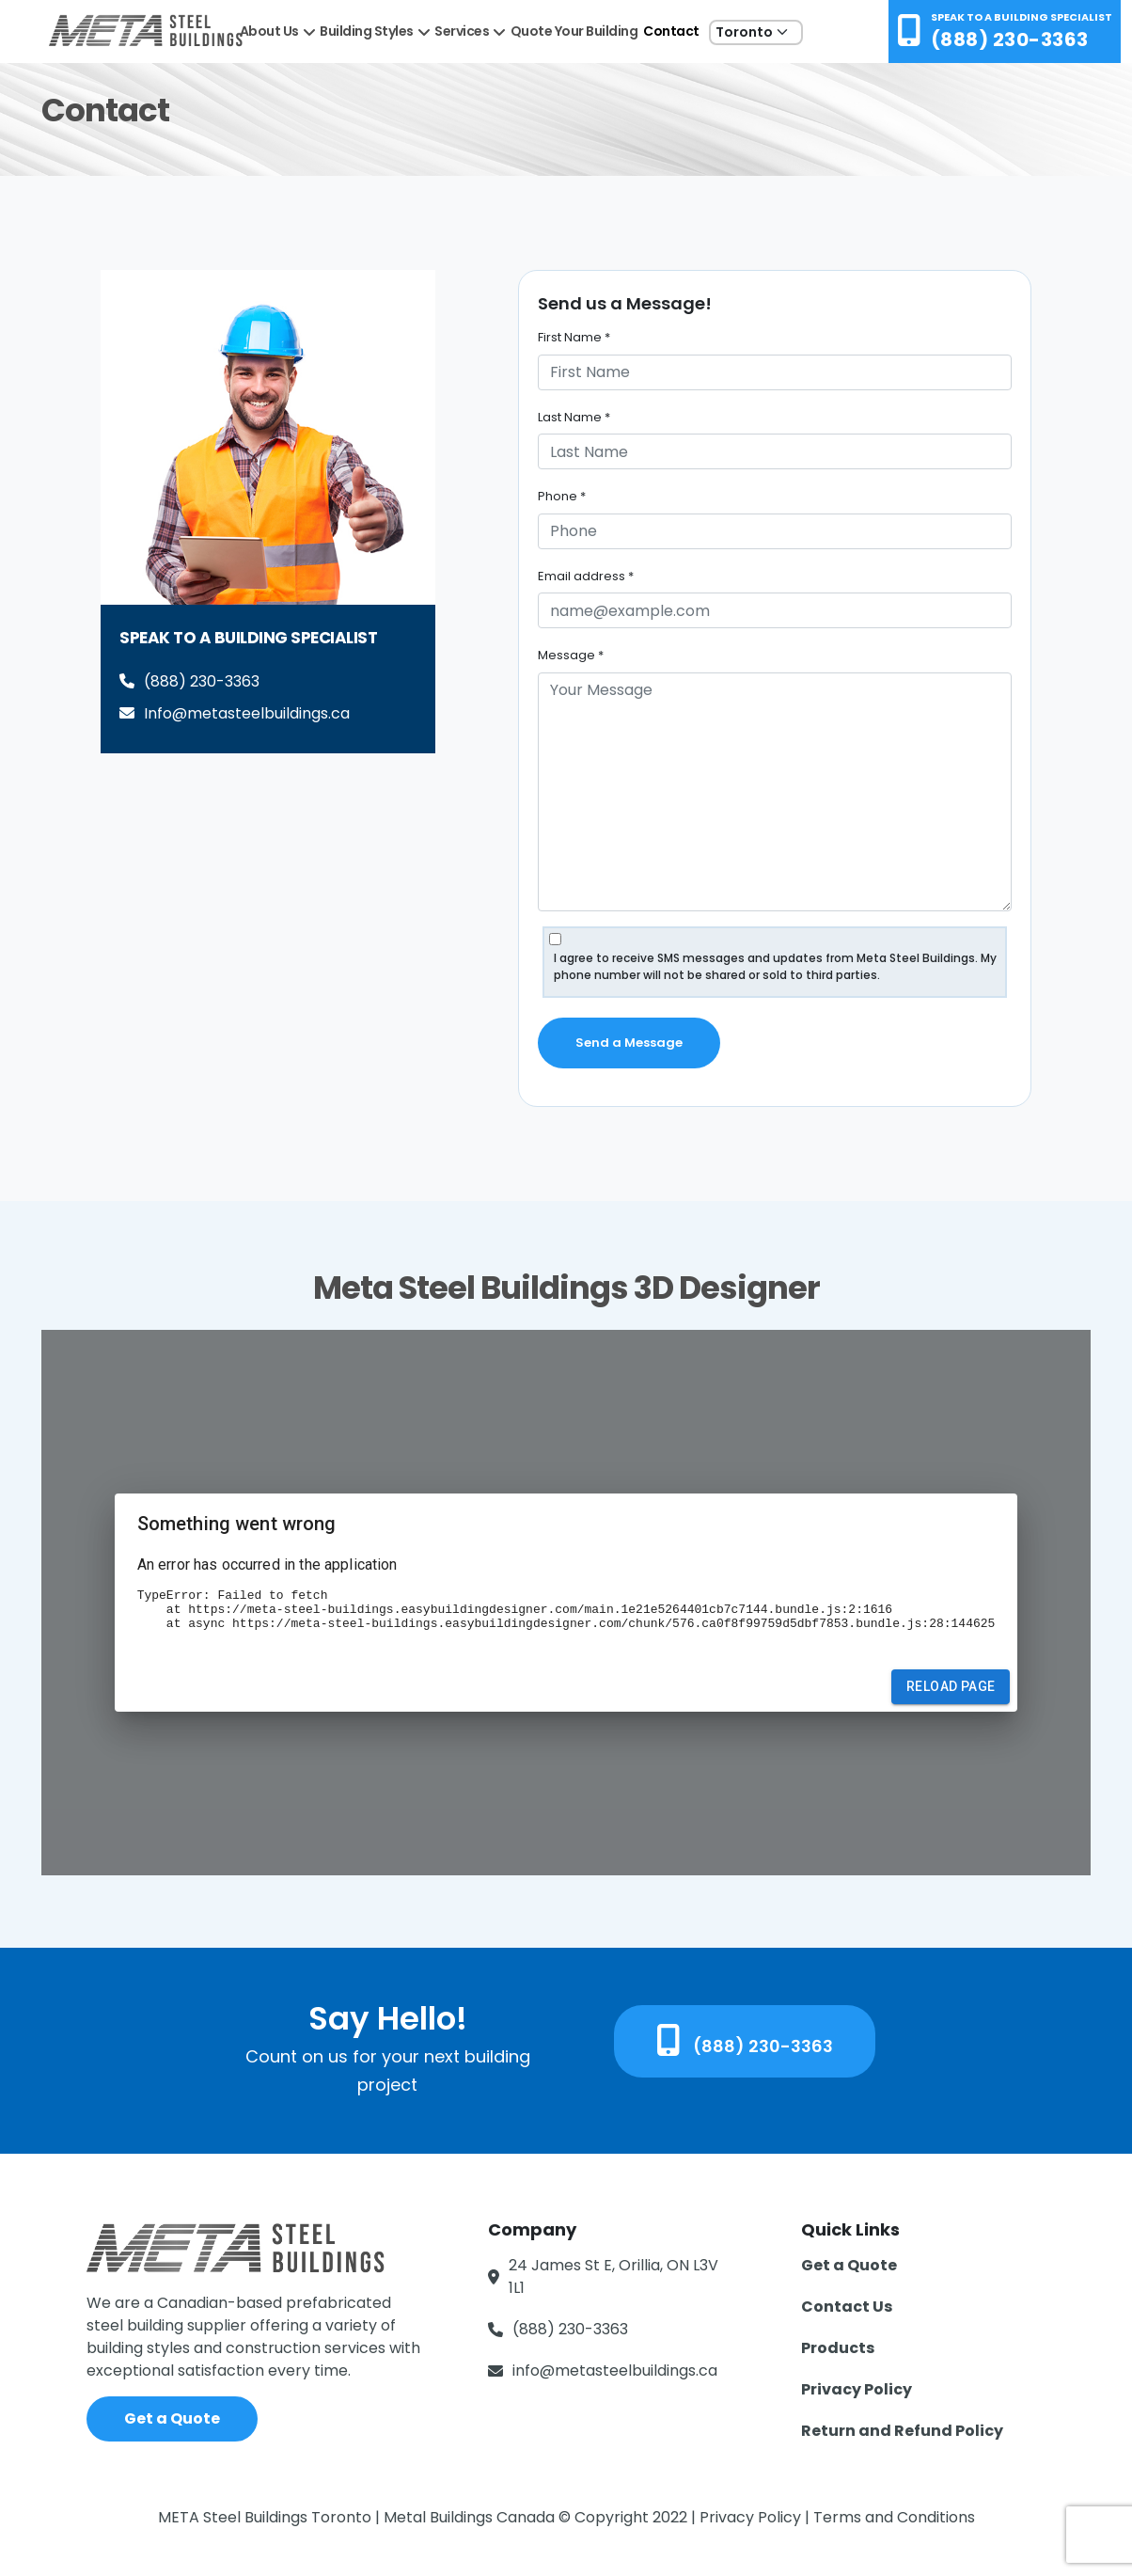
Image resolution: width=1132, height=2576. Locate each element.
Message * (571, 655)
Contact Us (846, 2306)
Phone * (562, 496)
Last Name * (574, 417)
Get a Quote (172, 2418)
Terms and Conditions (894, 2517)
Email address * (586, 576)
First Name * (574, 337)
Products (837, 2348)
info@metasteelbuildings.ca (614, 2370)
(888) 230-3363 (1010, 39)
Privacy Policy (856, 2389)
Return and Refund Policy (902, 2431)
